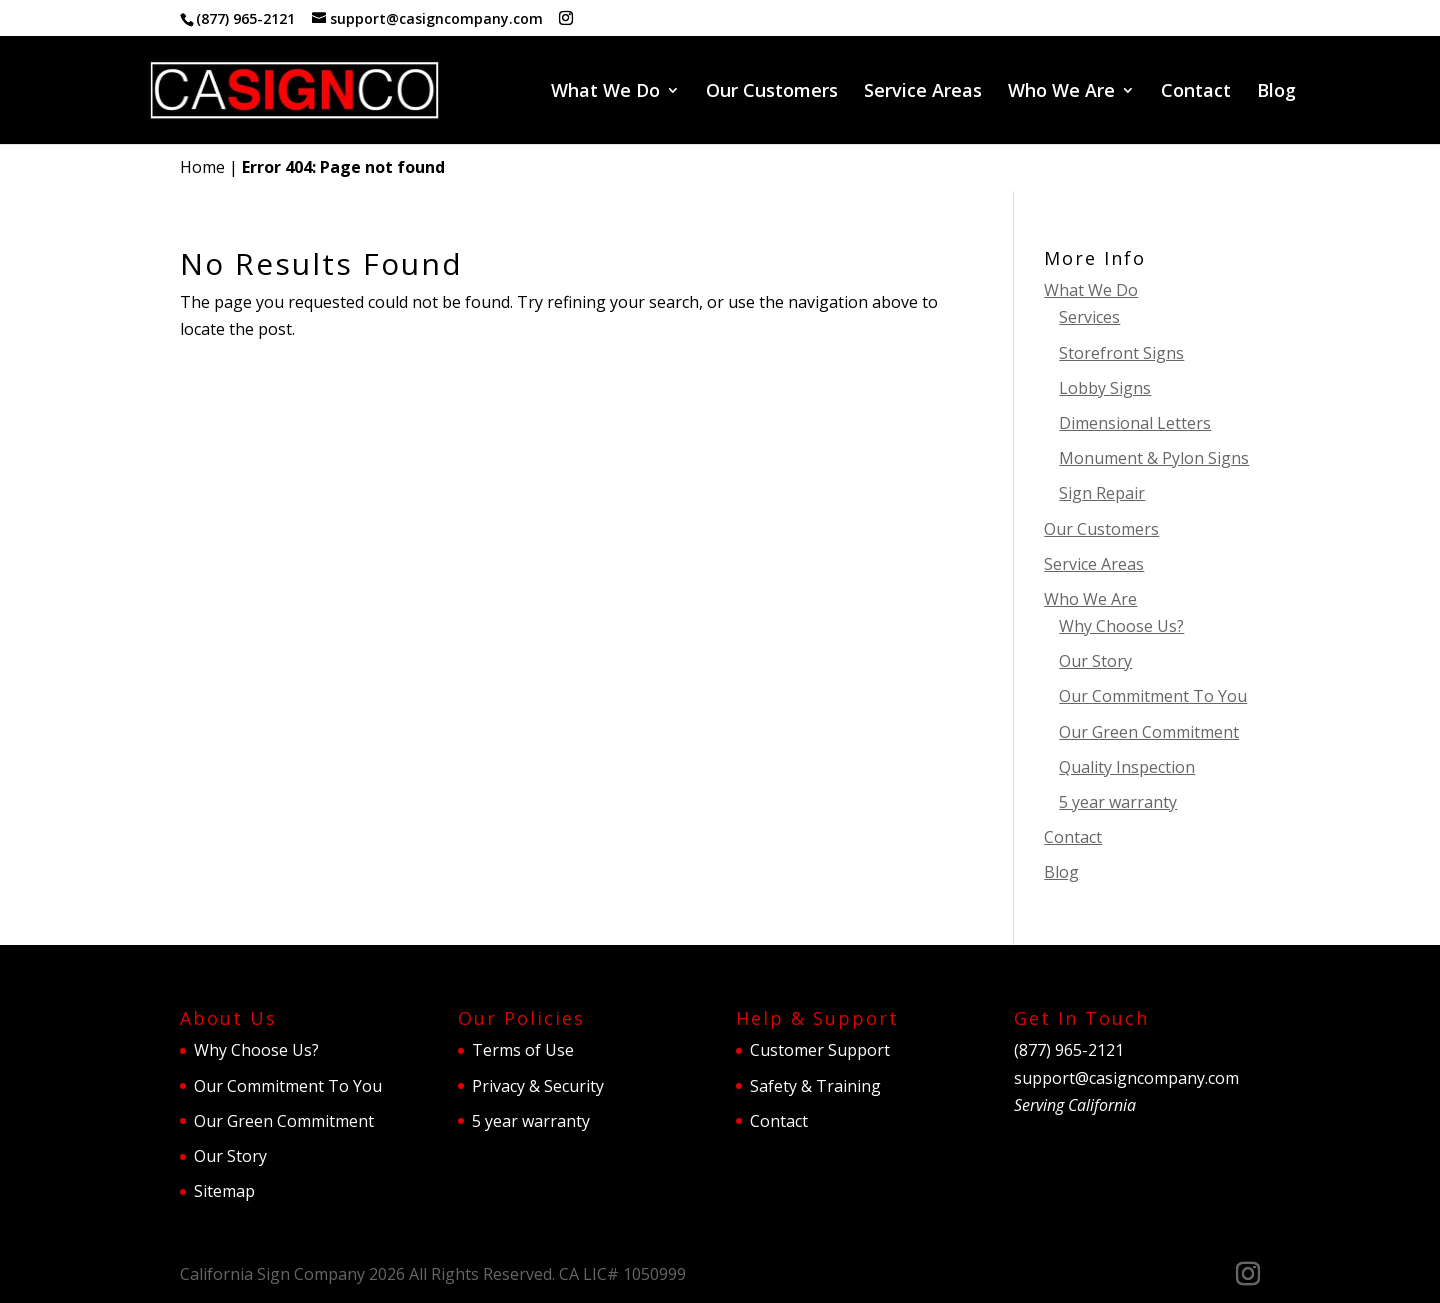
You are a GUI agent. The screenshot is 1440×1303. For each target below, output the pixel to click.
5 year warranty (1118, 802)
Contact (1196, 92)
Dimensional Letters (1135, 423)
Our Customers (772, 92)
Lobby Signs (1105, 388)
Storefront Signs (1121, 353)
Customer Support (820, 1050)
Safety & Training (815, 1086)
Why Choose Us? (1121, 626)
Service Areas (923, 92)
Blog (1276, 92)
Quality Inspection (1127, 767)
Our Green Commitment (1149, 732)
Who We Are (1061, 92)
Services (1089, 317)
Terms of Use (523, 1050)
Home (202, 167)
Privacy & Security (538, 1086)
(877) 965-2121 (245, 18)
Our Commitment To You (1153, 696)
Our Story (1095, 661)
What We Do (605, 92)
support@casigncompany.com (1126, 1078)
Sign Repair (1102, 493)
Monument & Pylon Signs (1154, 458)
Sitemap (224, 1191)
